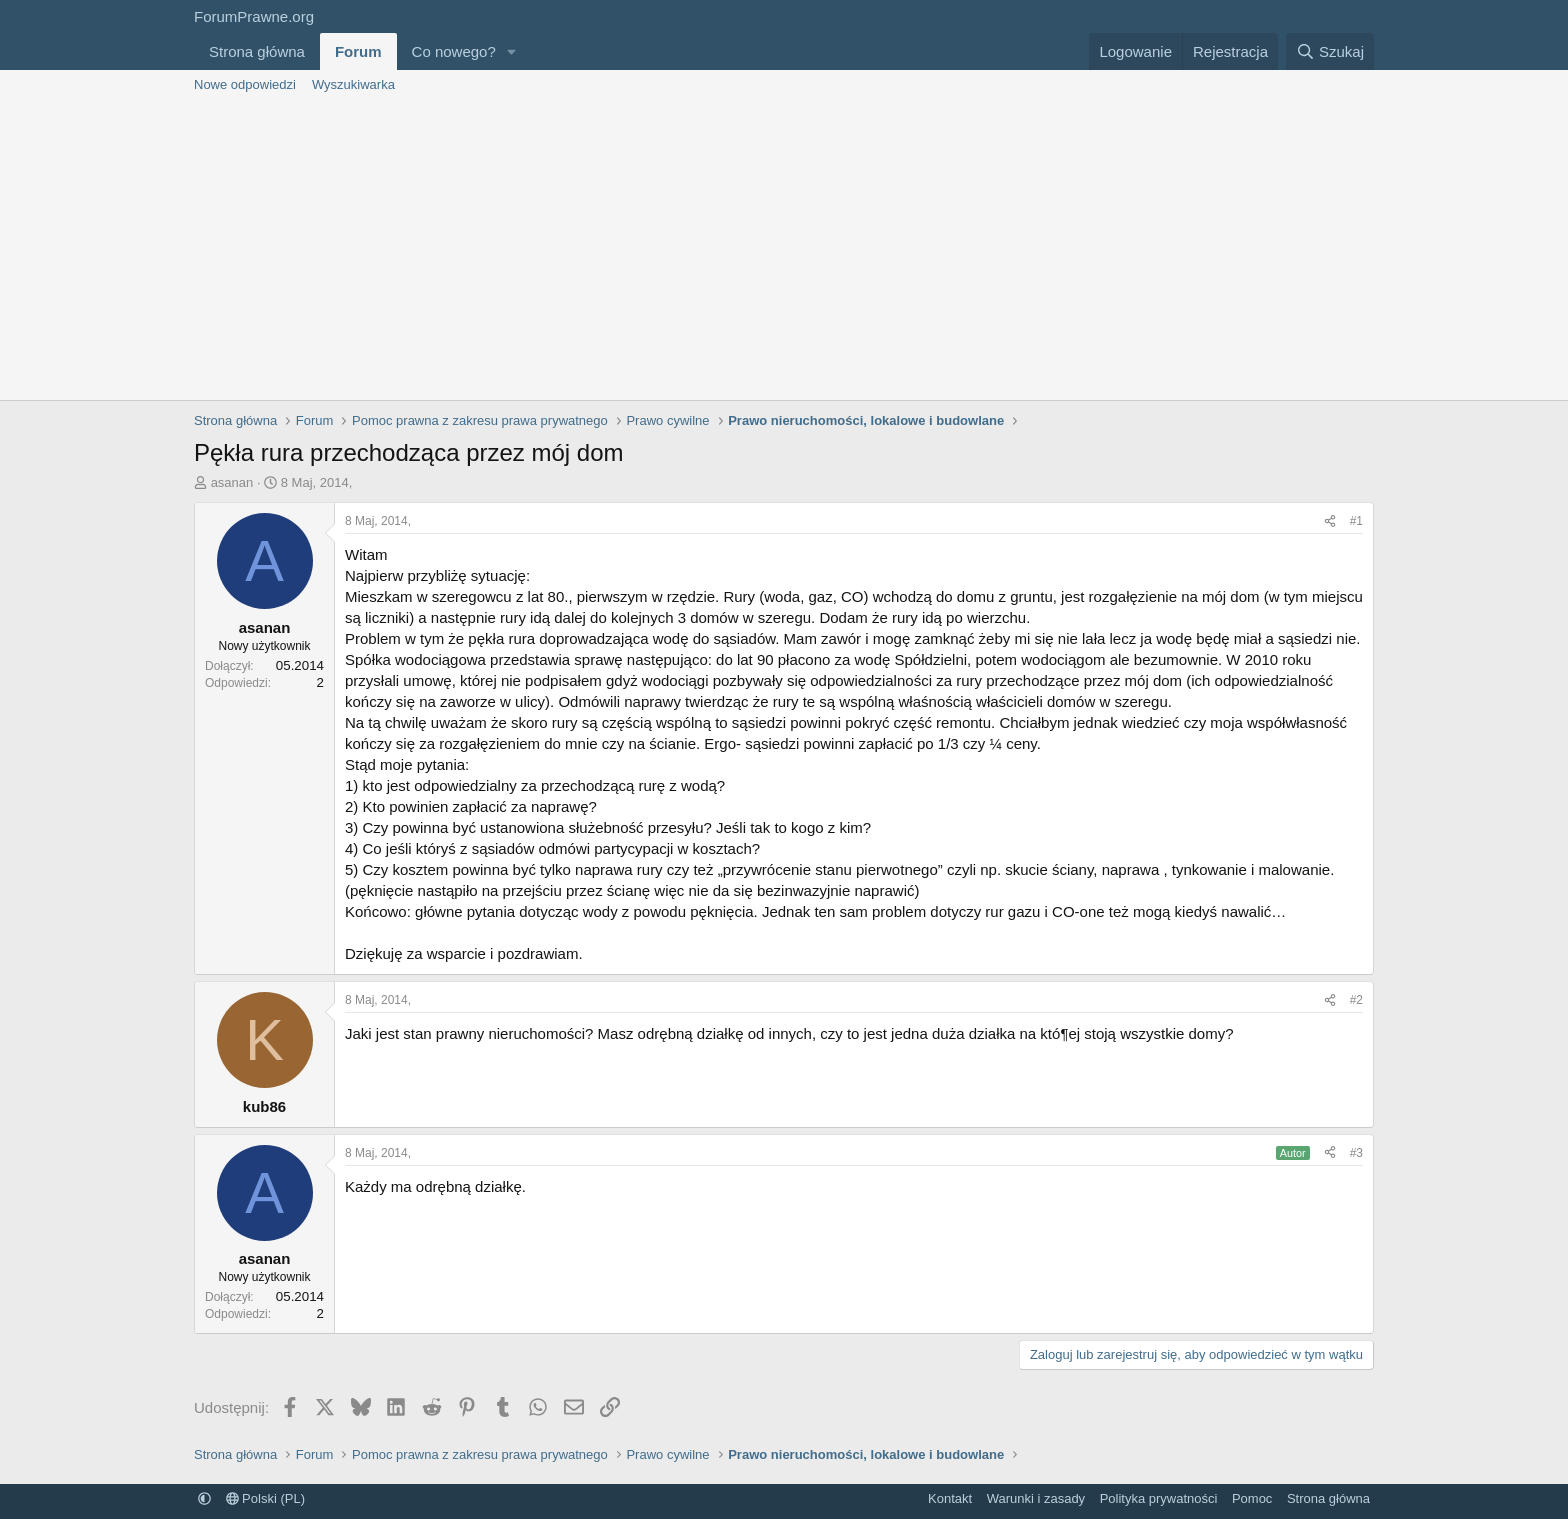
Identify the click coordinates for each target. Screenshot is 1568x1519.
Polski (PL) (265, 1498)
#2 (1356, 1000)
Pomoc (1252, 1498)
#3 (1356, 1153)
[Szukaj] (1330, 51)
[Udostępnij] (1330, 521)
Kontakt (950, 1498)
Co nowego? (454, 51)
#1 (1356, 521)
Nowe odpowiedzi (245, 84)
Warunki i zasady (1036, 1498)
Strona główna (257, 51)
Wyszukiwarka (353, 84)
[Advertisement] (784, 250)
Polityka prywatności (1159, 1498)
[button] (512, 51)
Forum (358, 51)
